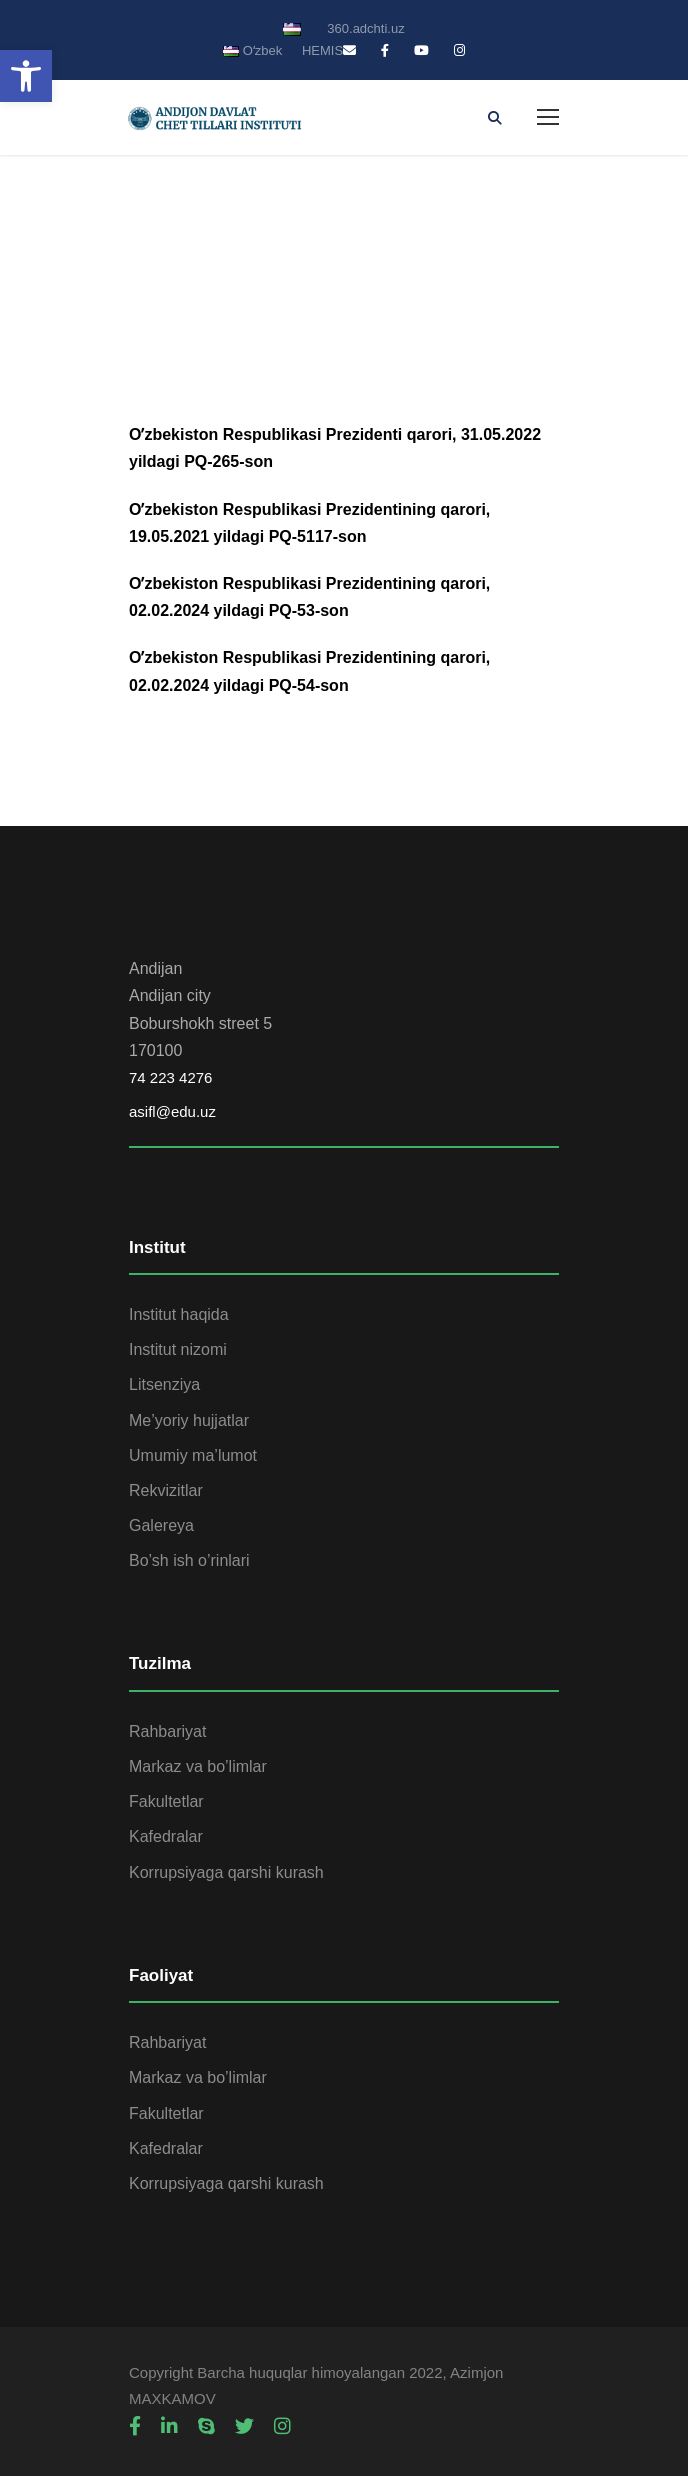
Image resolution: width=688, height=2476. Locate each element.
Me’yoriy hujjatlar (189, 1420)
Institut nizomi (178, 1349)
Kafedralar (166, 1836)
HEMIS (322, 50)
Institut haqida (179, 1314)
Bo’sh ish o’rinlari (189, 1560)
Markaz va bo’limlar (198, 1766)
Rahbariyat (167, 1731)
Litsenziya (164, 1384)
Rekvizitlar (166, 1490)
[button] (26, 76)
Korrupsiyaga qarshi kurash (226, 1872)
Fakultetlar (166, 1801)
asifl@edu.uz (172, 1111)
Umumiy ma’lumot (193, 1455)
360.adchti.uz (365, 28)
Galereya (161, 1525)
